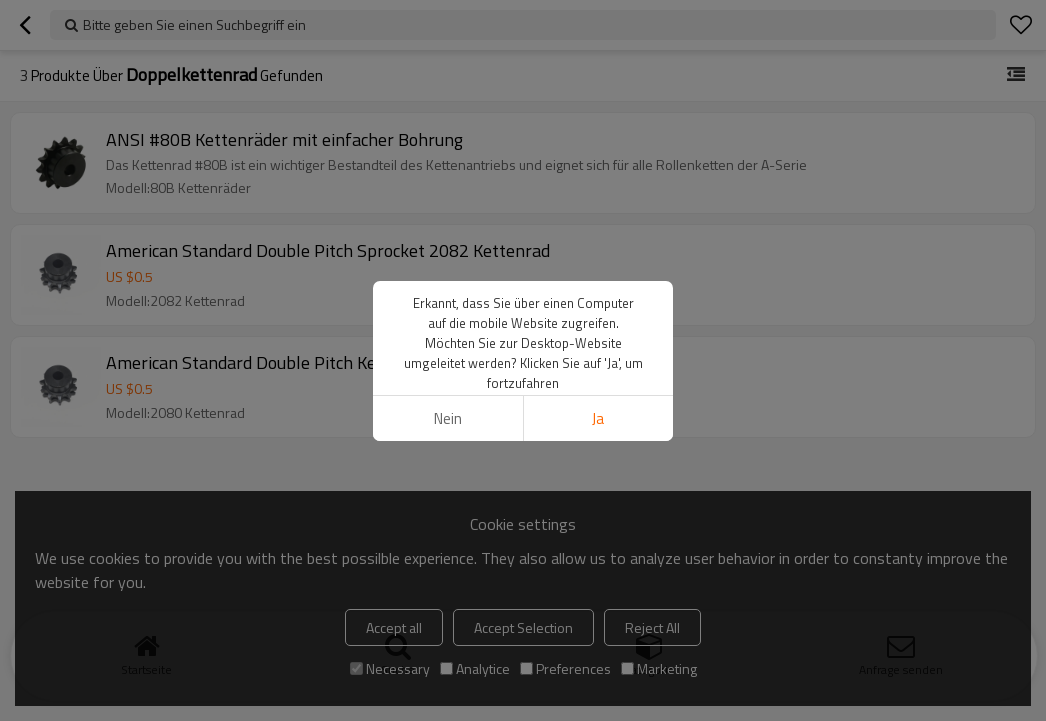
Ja (598, 418)
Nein (448, 418)
